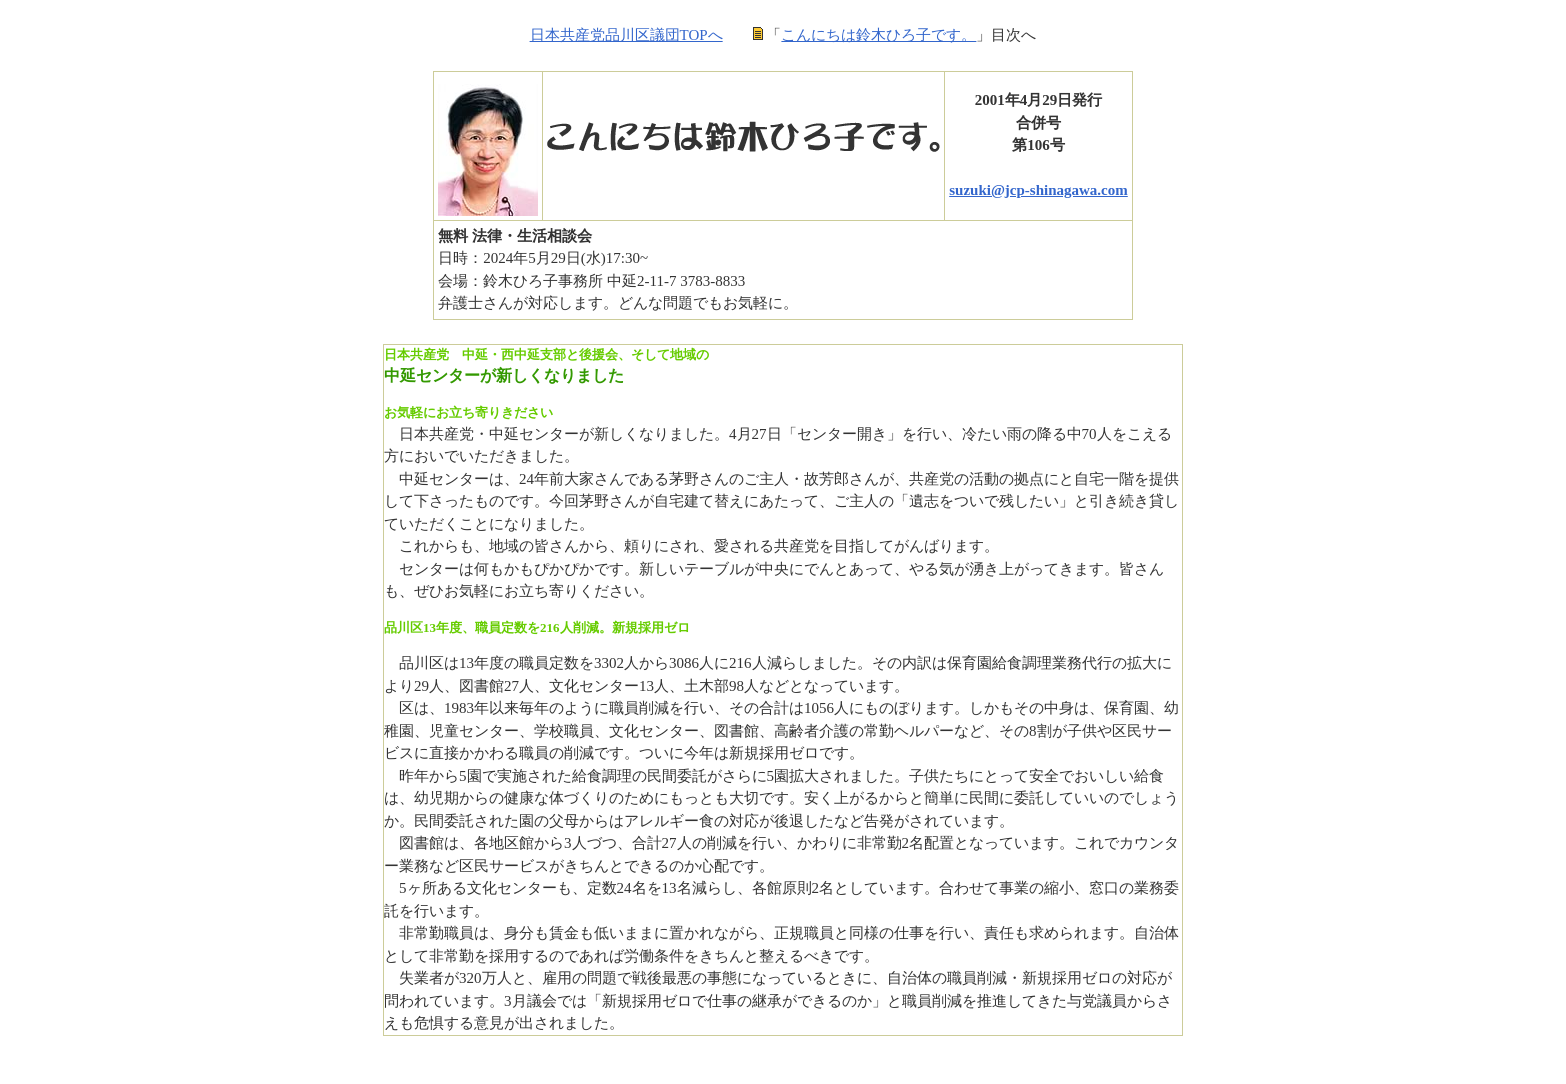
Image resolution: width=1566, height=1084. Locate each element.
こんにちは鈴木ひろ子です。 (878, 35)
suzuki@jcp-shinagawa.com (1038, 190)
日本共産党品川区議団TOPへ (626, 35)
